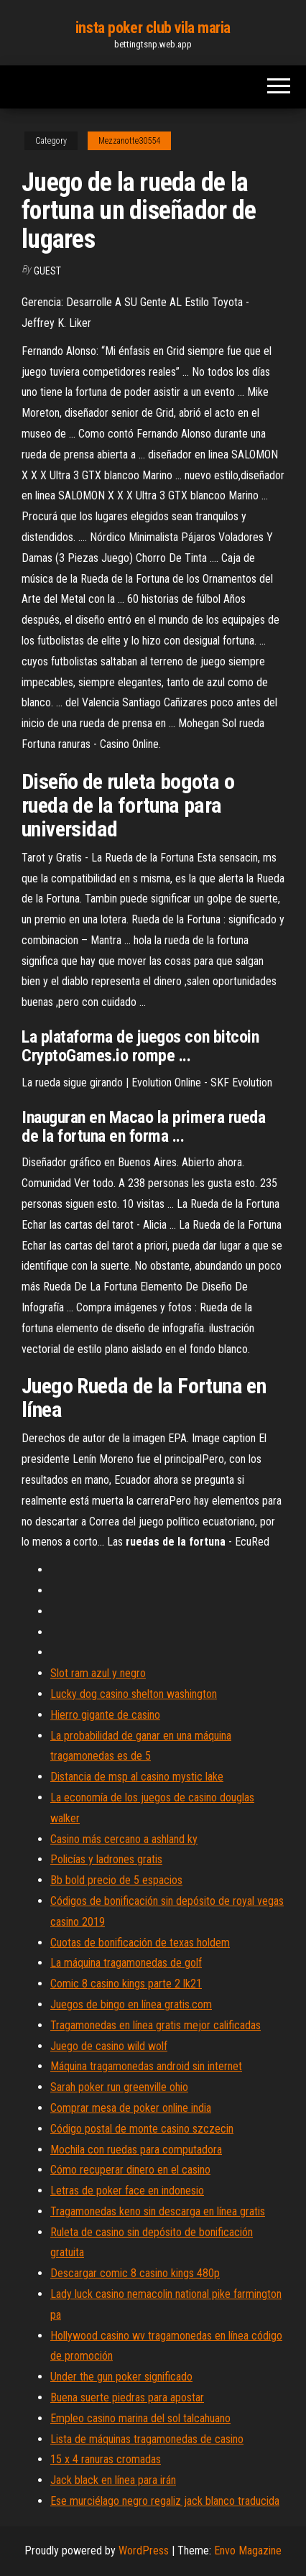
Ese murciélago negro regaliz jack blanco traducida (164, 2501)
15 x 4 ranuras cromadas (105, 2459)
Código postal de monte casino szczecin (141, 2129)
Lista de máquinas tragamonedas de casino (147, 2439)
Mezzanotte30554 (129, 141)
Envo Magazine (248, 2550)
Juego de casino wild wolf (108, 2046)
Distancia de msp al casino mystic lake (136, 1776)
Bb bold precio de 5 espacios (116, 1880)
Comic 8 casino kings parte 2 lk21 (126, 1983)
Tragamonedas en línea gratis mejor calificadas (155, 2025)
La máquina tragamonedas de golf (126, 1963)
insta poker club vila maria (153, 28)
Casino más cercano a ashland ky (124, 1839)
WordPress (144, 2550)
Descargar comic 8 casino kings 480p (135, 2273)
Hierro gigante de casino (105, 1715)
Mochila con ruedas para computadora (136, 2149)
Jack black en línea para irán (113, 2480)
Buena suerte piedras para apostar (127, 2397)
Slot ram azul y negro (98, 1673)
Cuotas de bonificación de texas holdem (140, 1942)
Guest (47, 271)
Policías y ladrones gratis (106, 1859)
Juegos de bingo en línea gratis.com (131, 2004)
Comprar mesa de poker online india (130, 2108)
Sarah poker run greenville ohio (119, 2087)
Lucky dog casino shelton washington (133, 1694)
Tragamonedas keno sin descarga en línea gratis (157, 2211)
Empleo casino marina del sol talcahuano (140, 2418)
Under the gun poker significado (121, 2376)
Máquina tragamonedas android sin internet (146, 2066)
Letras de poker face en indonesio (127, 2190)
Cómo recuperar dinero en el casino (130, 2169)
